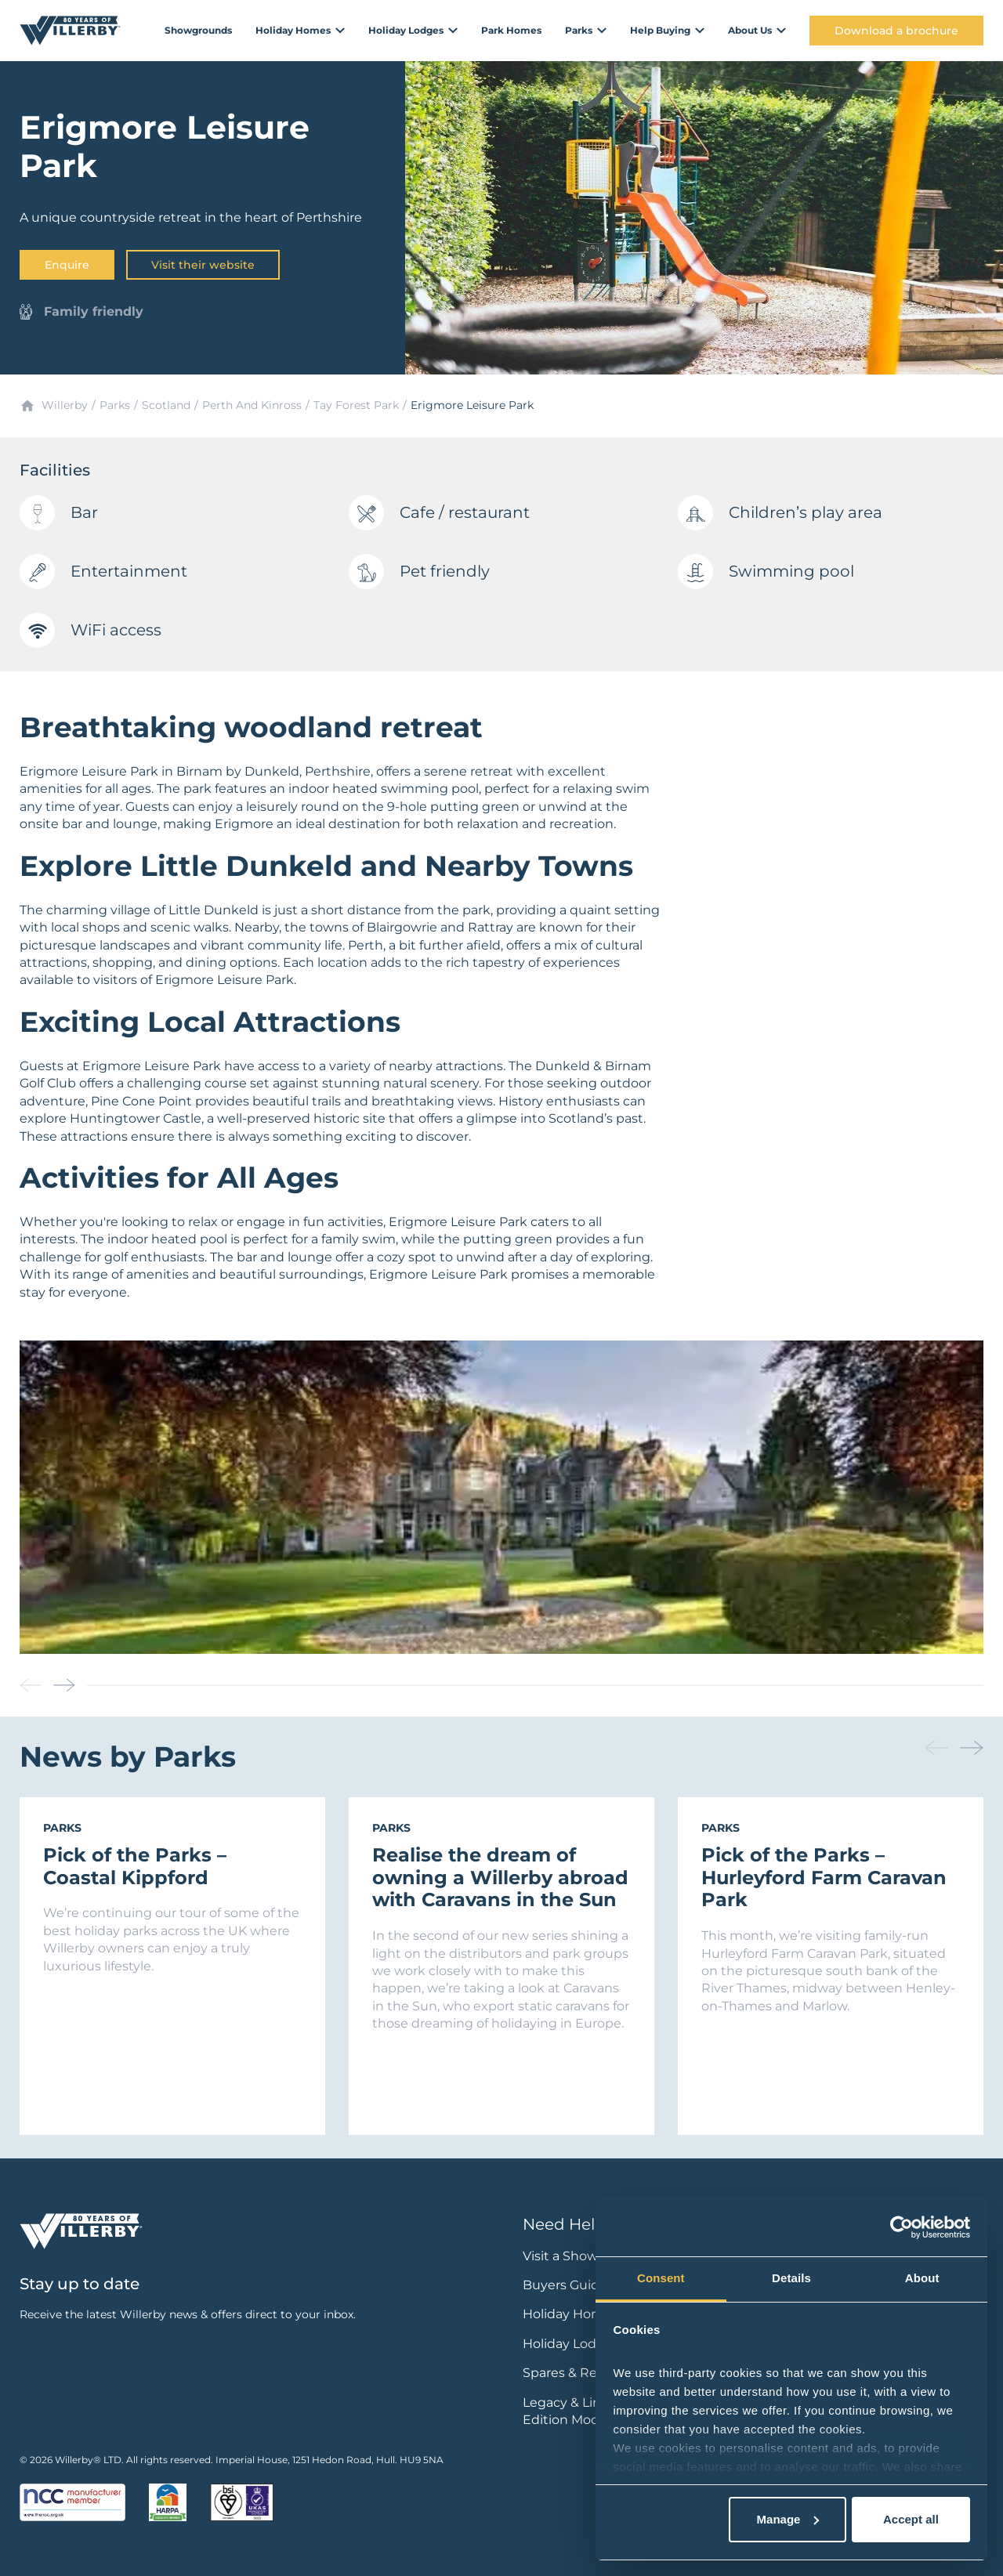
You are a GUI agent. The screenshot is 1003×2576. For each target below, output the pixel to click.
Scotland (166, 405)
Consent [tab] (661, 2278)
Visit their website (203, 265)
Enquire (67, 265)
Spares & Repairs (575, 2372)
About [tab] (922, 2278)
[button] (64, 1685)
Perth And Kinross (252, 405)
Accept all (911, 2519)
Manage (788, 2519)
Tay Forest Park (356, 405)
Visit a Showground (584, 2256)
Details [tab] (791, 2278)
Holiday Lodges (571, 2343)
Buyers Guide (565, 2285)
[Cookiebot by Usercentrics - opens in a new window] (901, 2227)
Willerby (65, 405)
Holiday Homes (570, 2313)
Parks (115, 405)
